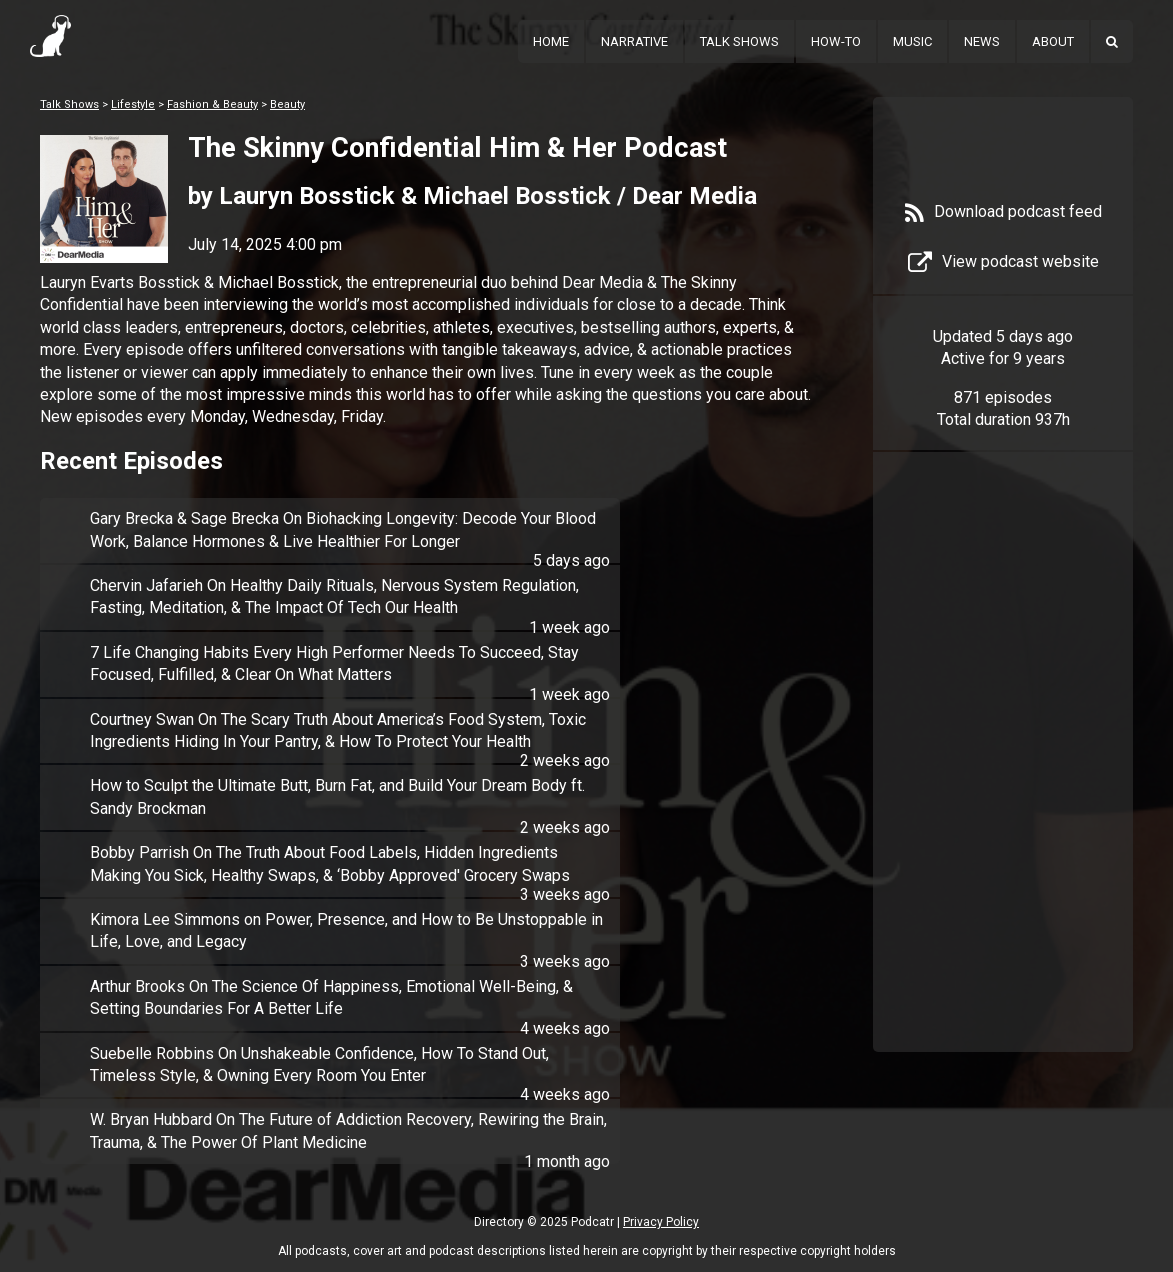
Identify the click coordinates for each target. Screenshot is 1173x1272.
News (982, 41)
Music (912, 41)
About (1053, 41)
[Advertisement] (1003, 782)
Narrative (634, 41)
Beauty (287, 104)
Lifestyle (133, 104)
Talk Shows (739, 41)
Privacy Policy (661, 1222)
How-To (836, 41)
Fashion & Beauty (212, 104)
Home (551, 41)
